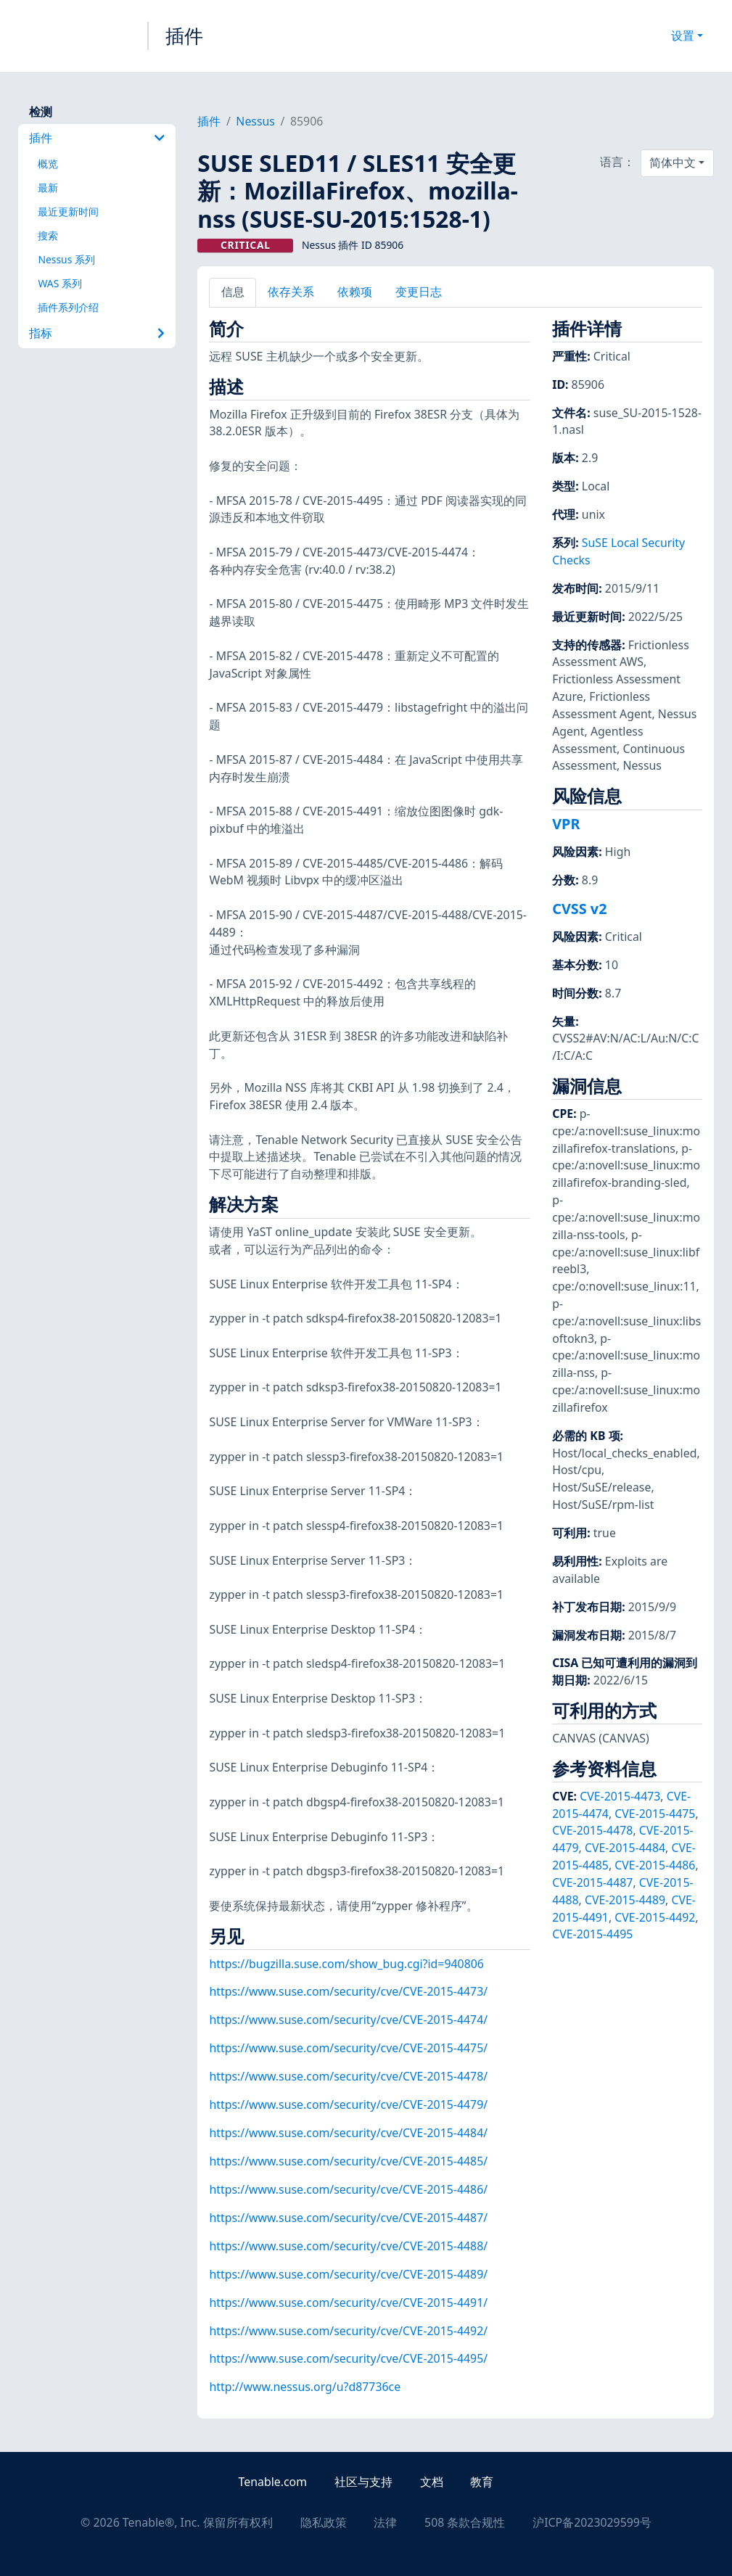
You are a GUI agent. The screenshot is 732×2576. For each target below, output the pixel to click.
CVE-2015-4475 (654, 1814)
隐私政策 (323, 2522)
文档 (431, 2482)
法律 (385, 2522)
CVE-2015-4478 (592, 1830)
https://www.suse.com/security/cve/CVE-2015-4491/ (348, 2302)
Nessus (255, 121)
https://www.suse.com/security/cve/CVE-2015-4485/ (348, 2161)
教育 (481, 2482)
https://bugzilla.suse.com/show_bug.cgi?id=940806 (346, 1964)
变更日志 (418, 292)
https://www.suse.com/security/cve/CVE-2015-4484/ (348, 2133)
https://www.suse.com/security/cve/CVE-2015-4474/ (348, 2020)
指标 (97, 333)
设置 (682, 36)
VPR (566, 824)
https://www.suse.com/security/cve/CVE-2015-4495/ (348, 2358)
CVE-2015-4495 (592, 1934)
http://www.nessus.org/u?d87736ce (304, 2387)
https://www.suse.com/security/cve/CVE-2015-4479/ (348, 2104)
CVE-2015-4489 (625, 1900)
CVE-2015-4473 (620, 1796)
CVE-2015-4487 (592, 1882)
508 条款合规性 (464, 2522)
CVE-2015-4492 (654, 1917)
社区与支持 (363, 2482)
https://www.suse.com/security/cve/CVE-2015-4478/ (348, 2076)
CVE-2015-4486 (654, 1865)
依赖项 (354, 292)
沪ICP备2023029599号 (591, 2522)
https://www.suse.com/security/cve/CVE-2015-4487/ (348, 2218)
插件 (184, 35)
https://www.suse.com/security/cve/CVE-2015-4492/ (348, 2331)
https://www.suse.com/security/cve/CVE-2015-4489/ (348, 2274)
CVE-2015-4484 (625, 1848)
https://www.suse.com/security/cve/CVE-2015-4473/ (348, 1991)
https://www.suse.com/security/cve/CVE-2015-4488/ (348, 2246)
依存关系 (291, 292)
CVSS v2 (579, 908)
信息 (232, 292)
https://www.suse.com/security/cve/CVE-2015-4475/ (348, 2048)
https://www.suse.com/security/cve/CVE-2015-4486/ (348, 2189)
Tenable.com (273, 2482)
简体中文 (672, 162)
